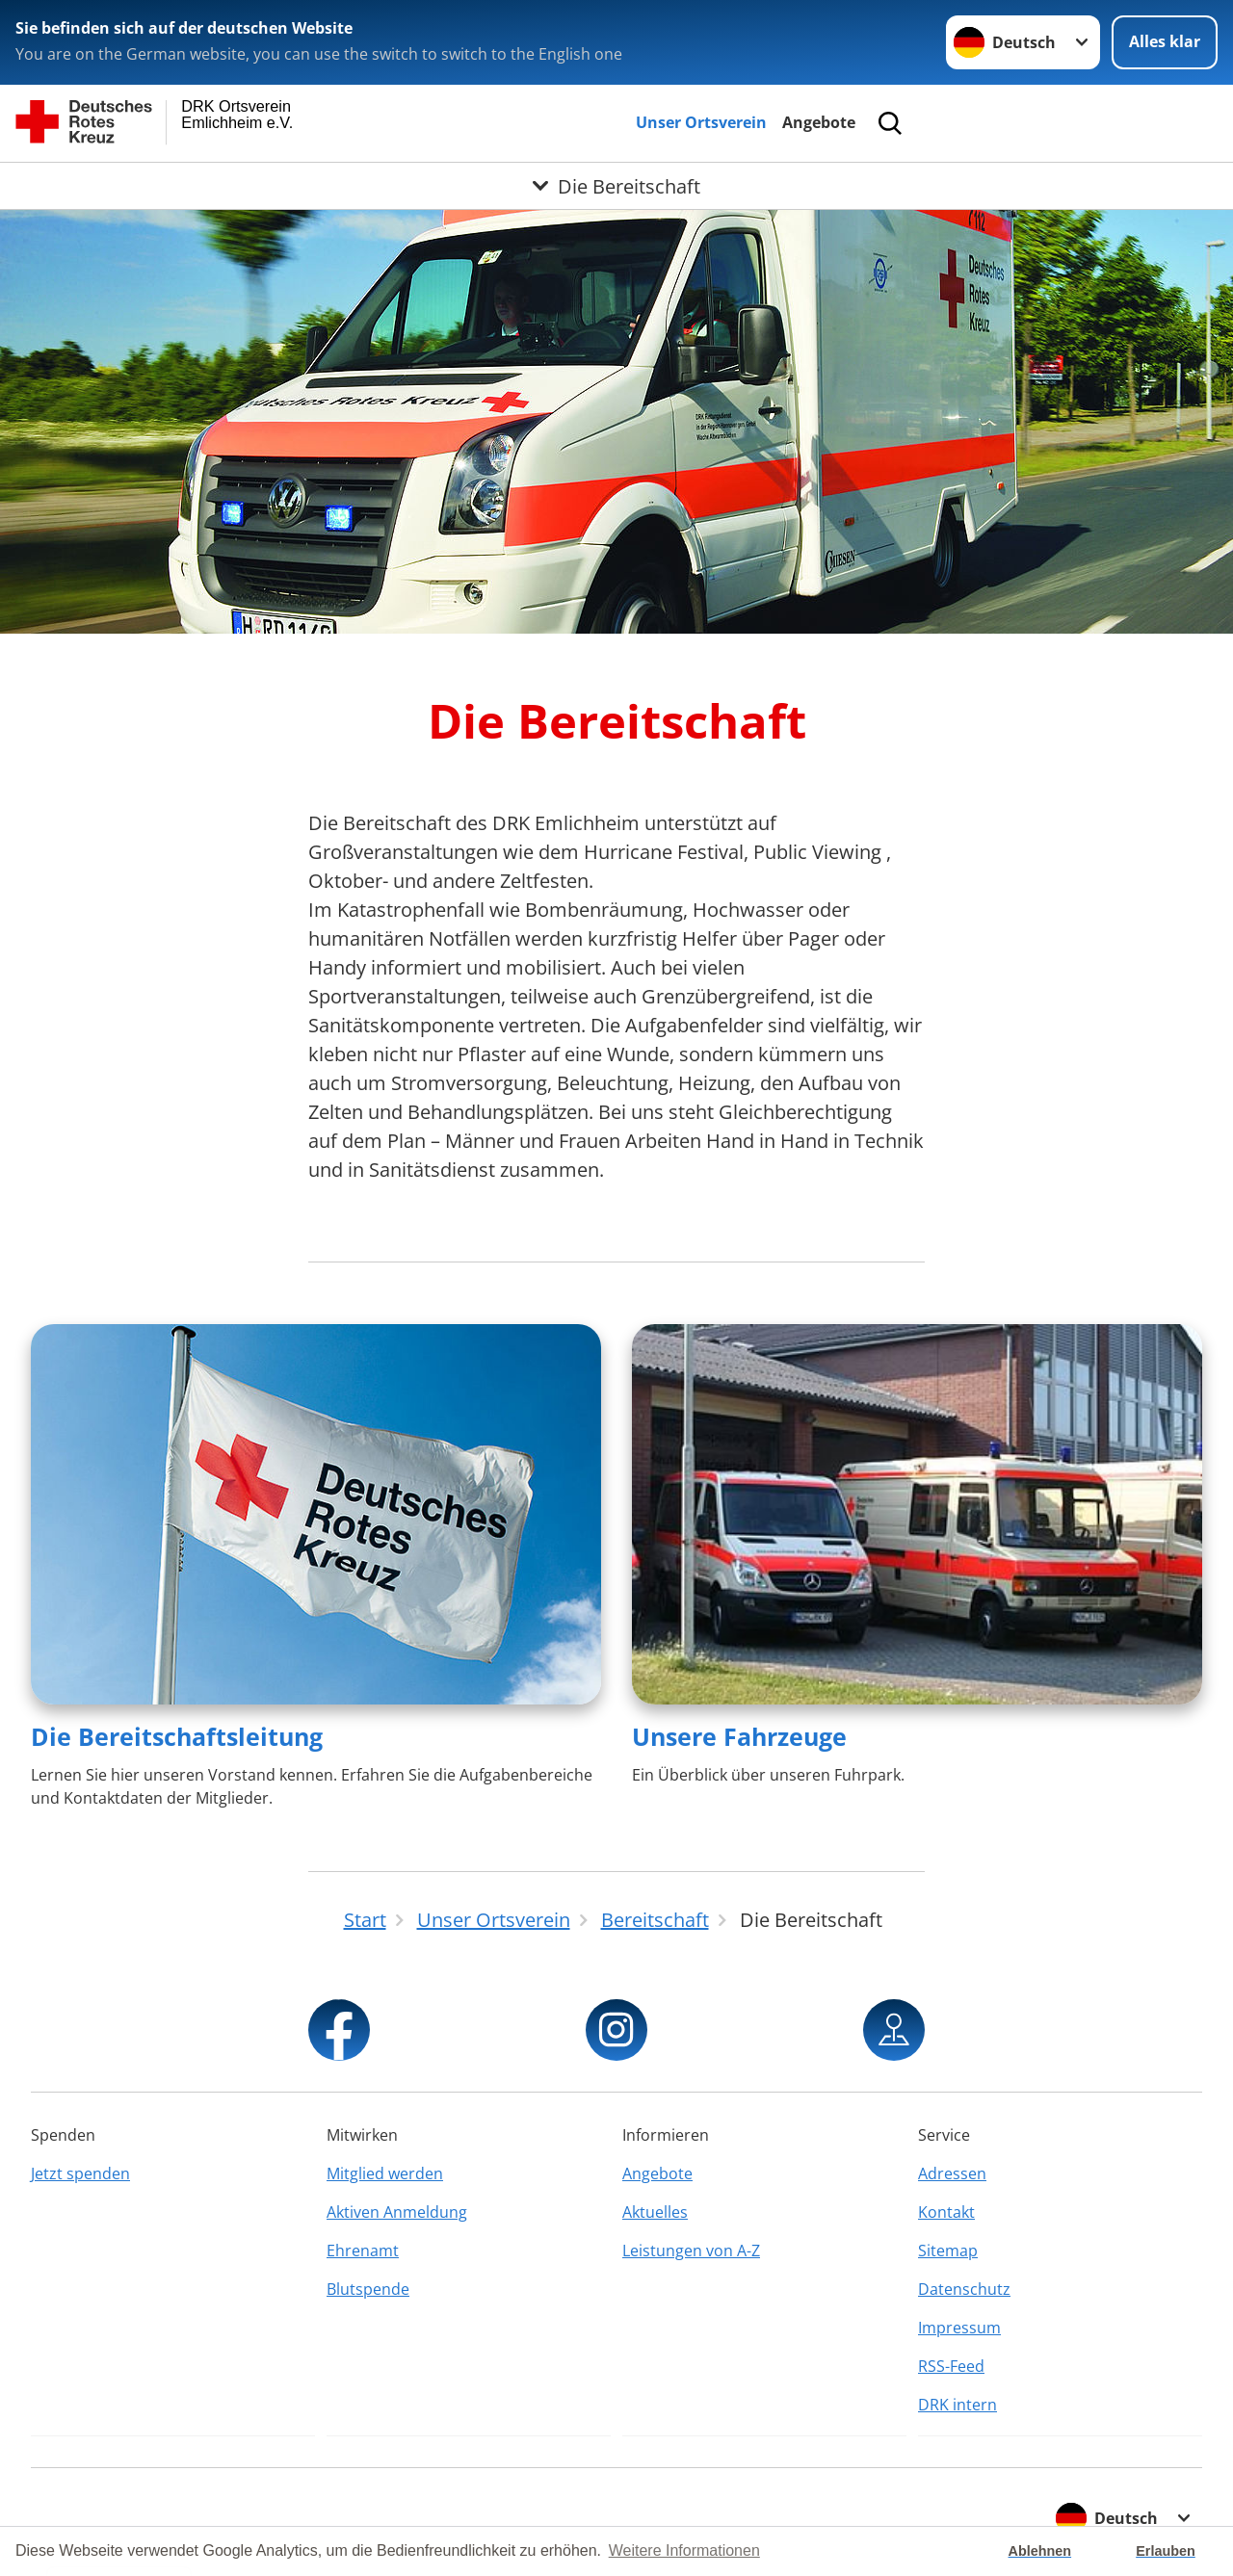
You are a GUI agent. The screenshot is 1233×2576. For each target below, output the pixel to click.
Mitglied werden (385, 2173)
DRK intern (957, 2404)
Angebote (818, 122)
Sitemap (948, 2250)
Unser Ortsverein (701, 122)
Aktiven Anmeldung (397, 2212)
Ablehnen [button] (1040, 2551)
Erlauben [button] (1165, 2551)
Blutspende (368, 2289)
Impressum (959, 2327)
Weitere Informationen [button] (684, 2550)
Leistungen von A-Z (691, 2250)
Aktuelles (655, 2212)
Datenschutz (964, 2289)
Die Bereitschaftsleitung (177, 1736)
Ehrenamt (363, 2250)
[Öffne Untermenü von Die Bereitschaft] (616, 186)
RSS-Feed (951, 2366)
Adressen (952, 2173)
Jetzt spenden (80, 2173)
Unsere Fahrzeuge (739, 1736)
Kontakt (946, 2212)
